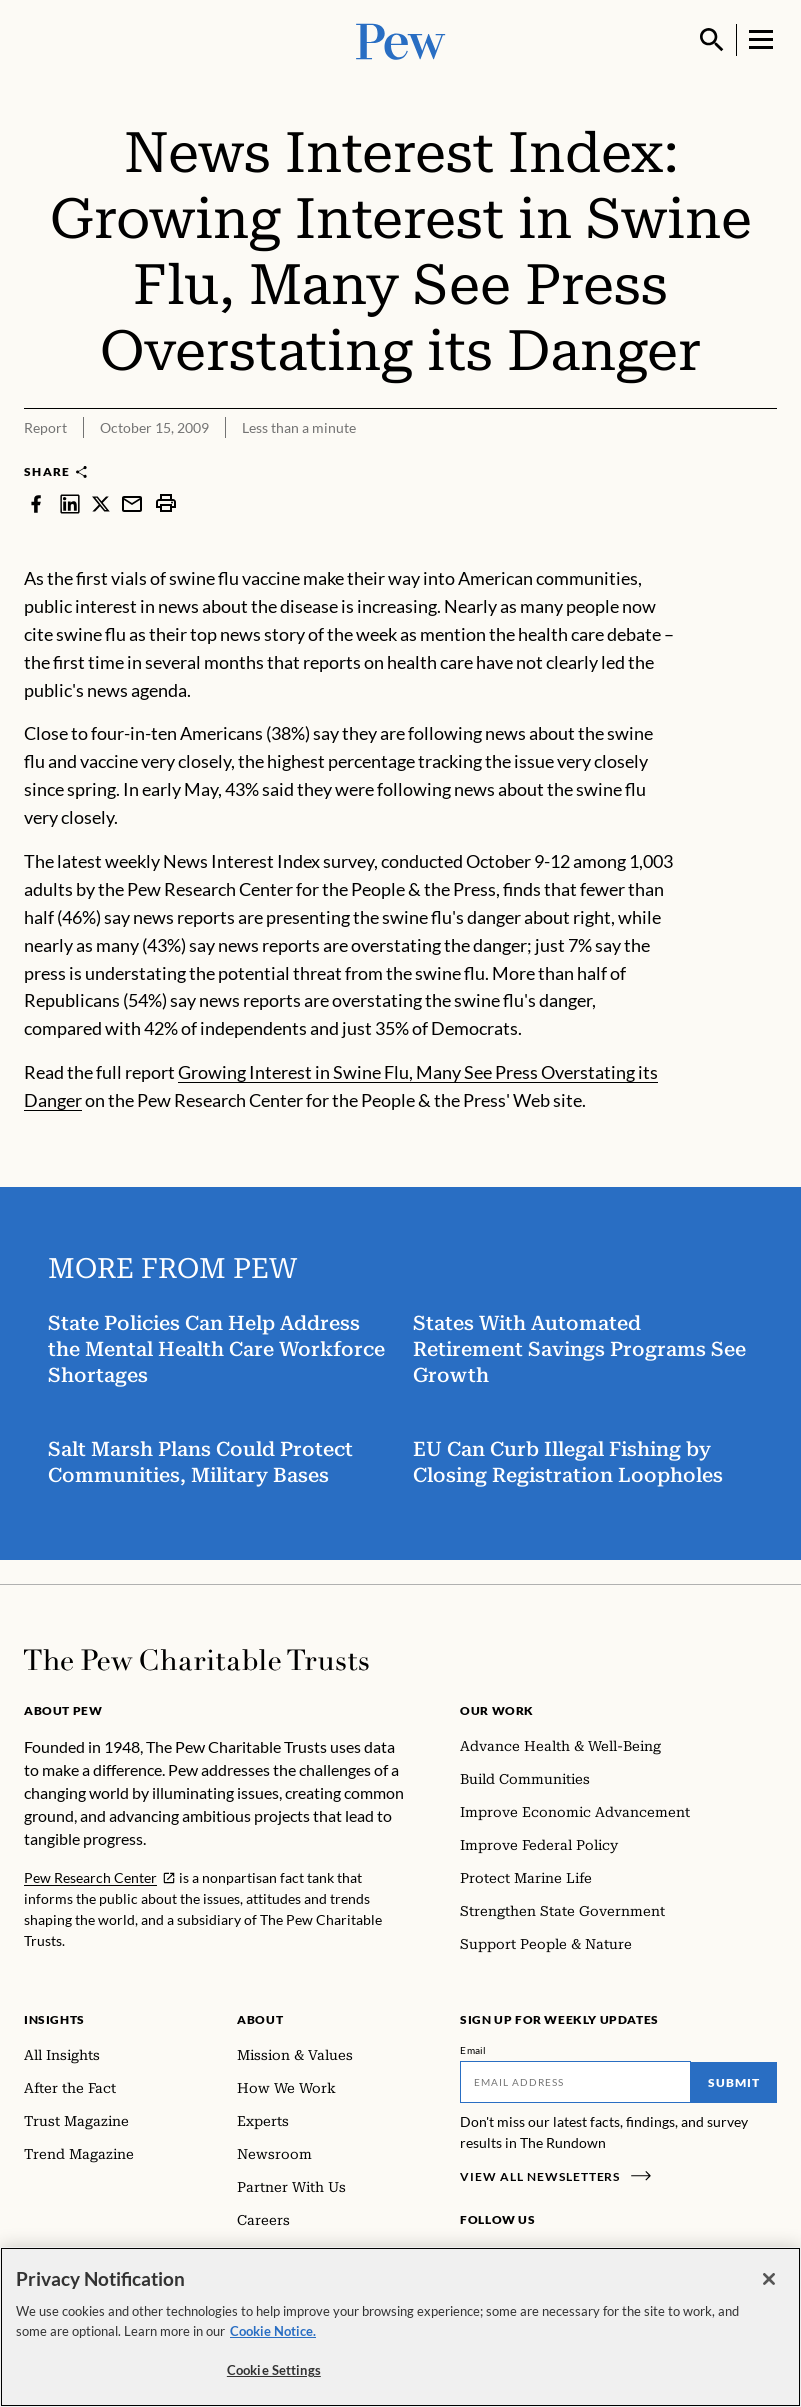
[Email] (575, 2082)
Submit (734, 2082)
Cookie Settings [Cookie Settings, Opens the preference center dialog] (274, 2370)
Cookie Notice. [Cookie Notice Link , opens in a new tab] (273, 2331)
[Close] (769, 2279)
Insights (54, 2019)
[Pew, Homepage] (401, 39)
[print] (166, 503)
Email (473, 2050)
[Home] (196, 1660)
